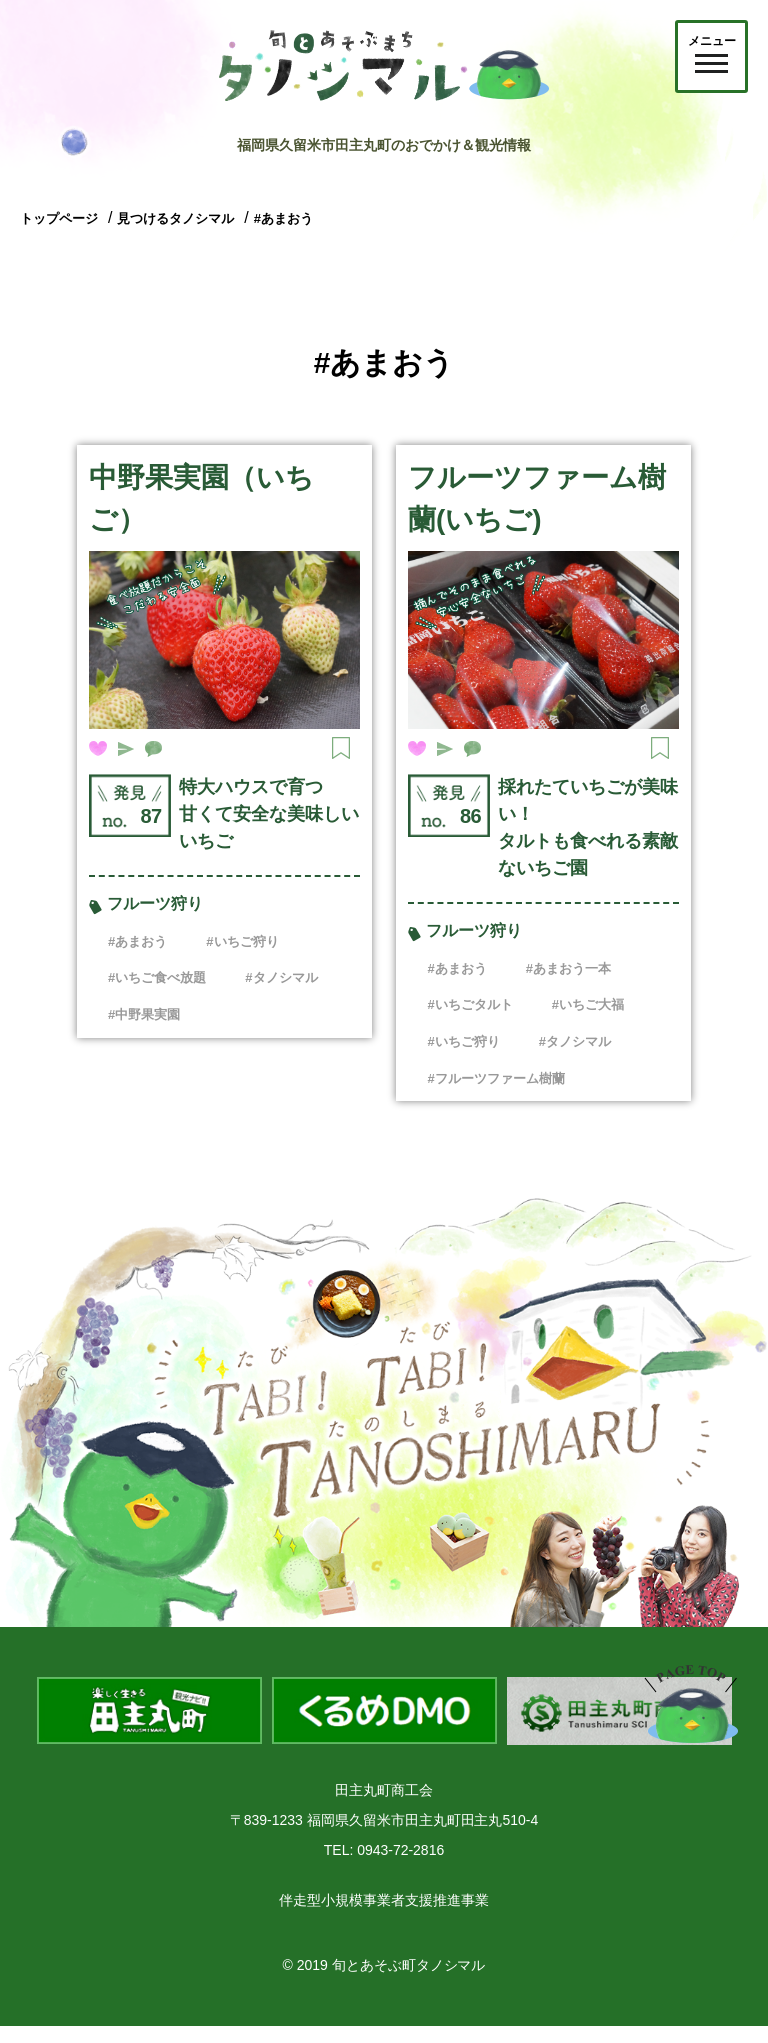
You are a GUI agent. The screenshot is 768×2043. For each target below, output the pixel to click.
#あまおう (283, 218)
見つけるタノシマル (175, 218)
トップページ (59, 218)
